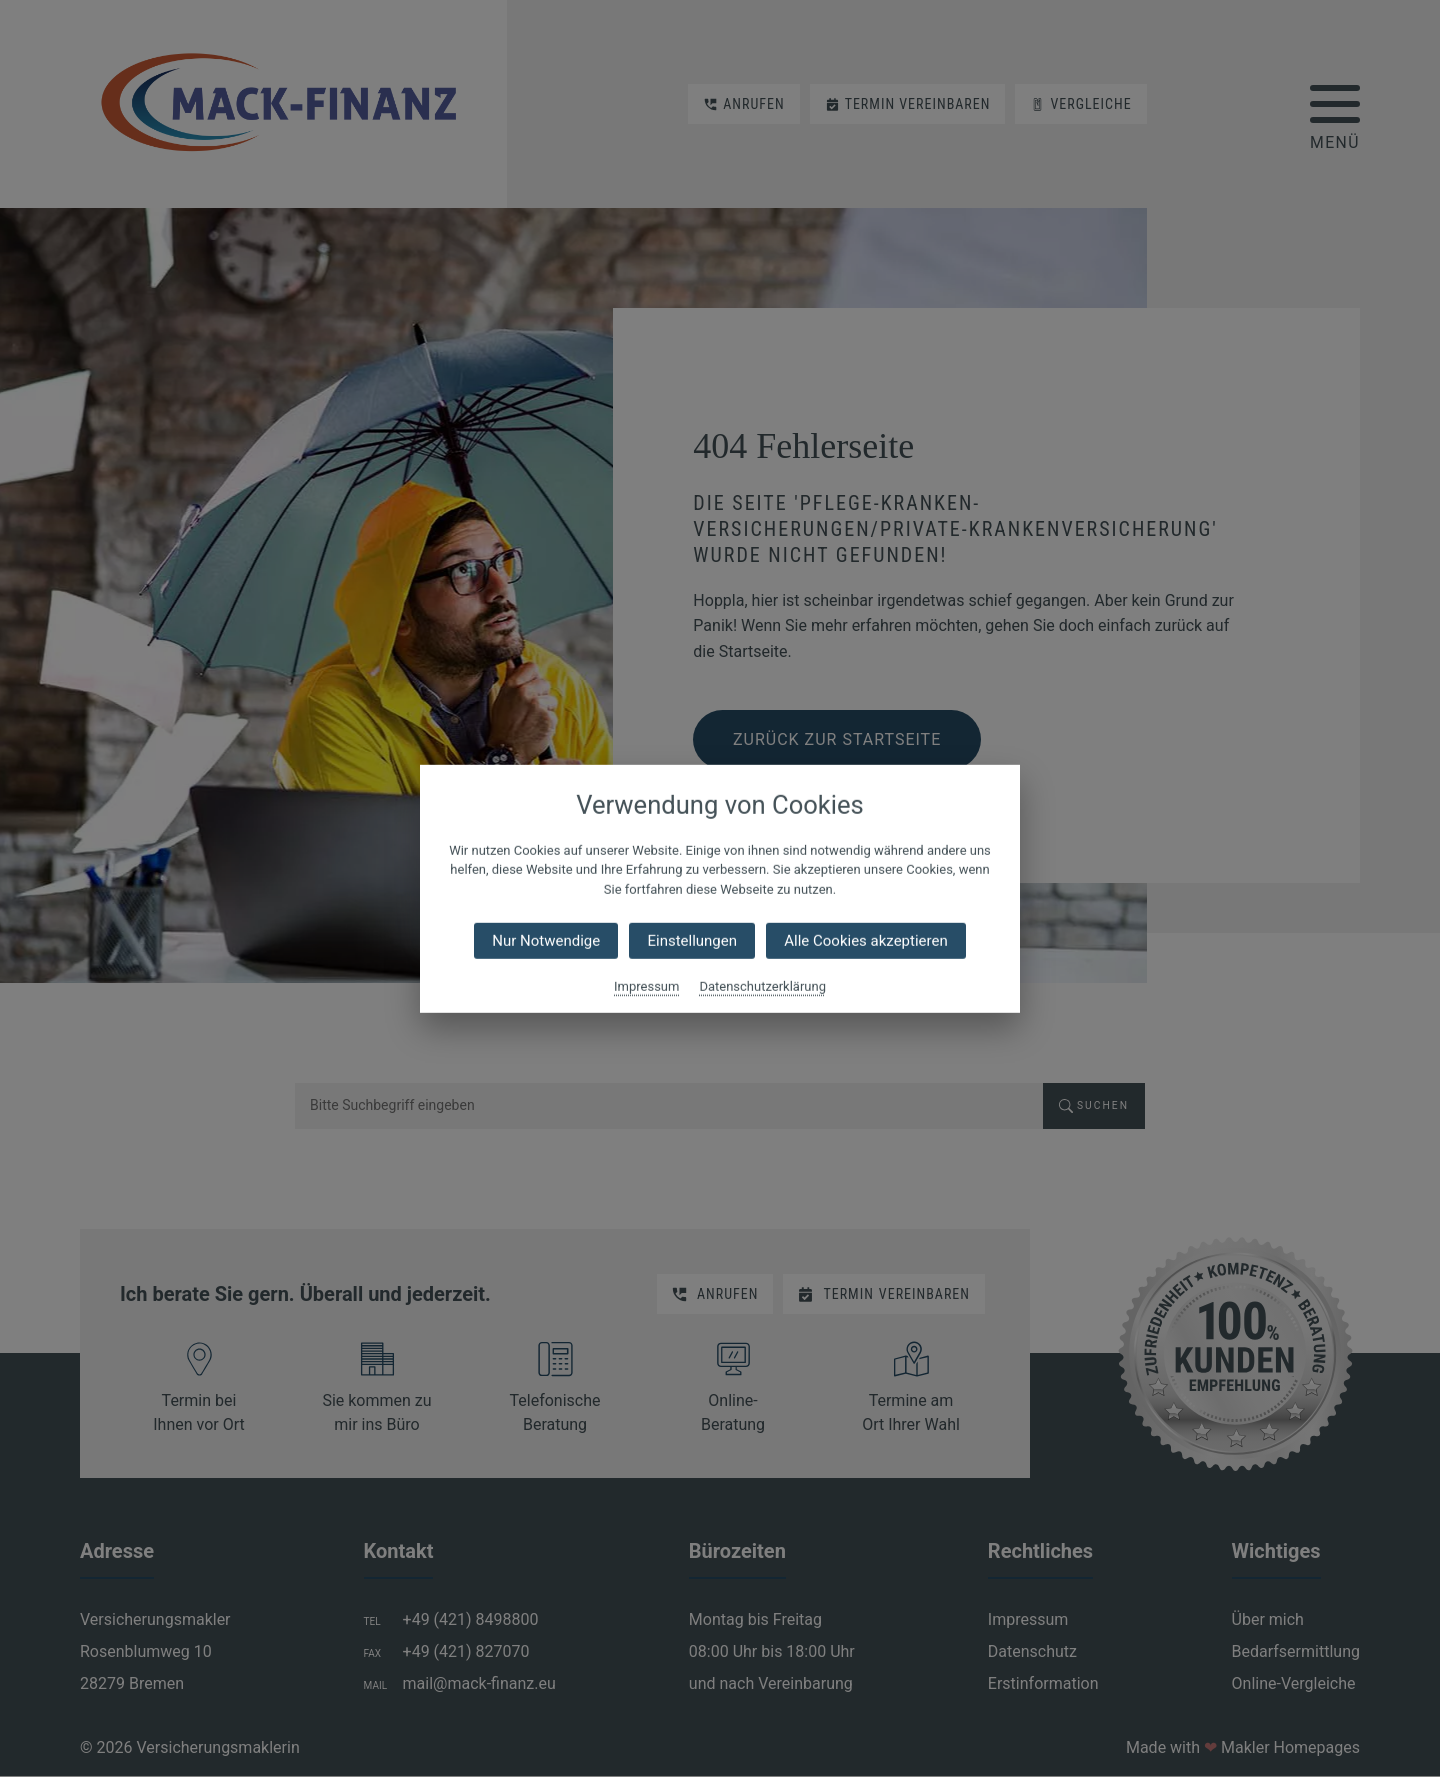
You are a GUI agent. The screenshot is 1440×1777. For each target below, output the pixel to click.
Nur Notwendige (546, 941)
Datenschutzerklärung (762, 986)
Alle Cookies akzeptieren (865, 941)
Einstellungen (692, 941)
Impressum (646, 986)
